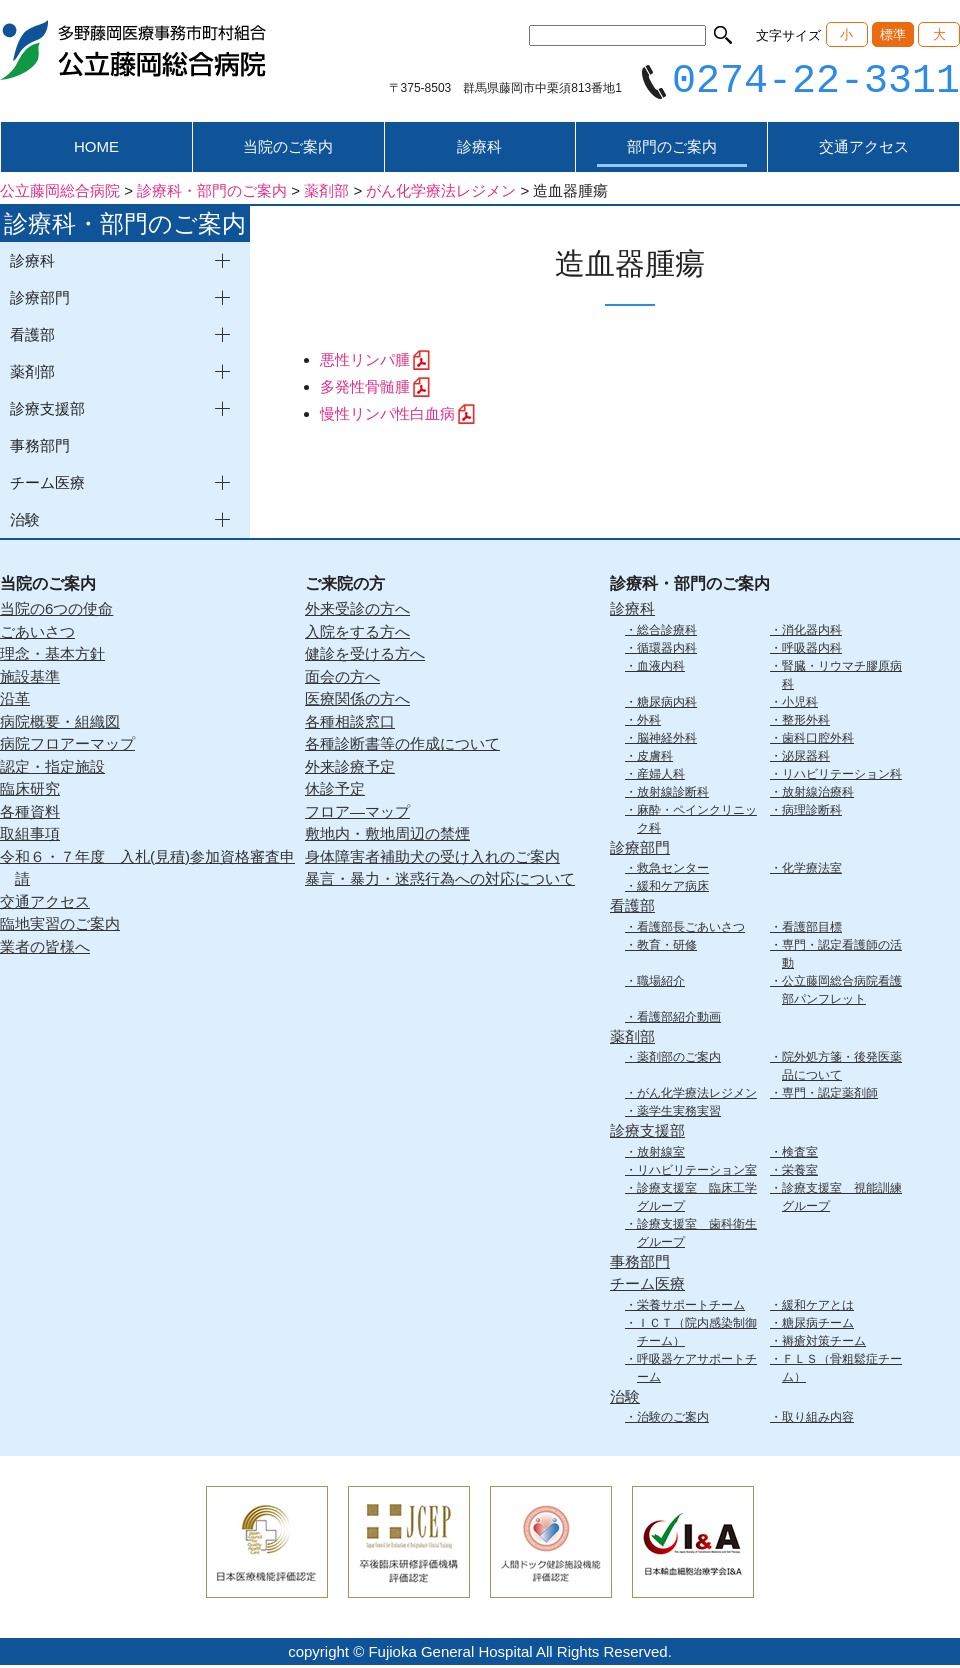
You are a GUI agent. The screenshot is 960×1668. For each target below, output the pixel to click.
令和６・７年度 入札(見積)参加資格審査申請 (147, 870)
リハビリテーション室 (697, 1172)
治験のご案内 (673, 1420)
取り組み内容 (818, 1420)
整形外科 (806, 722)
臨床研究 (30, 791)
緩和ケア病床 (673, 889)
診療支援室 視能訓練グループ (842, 1199)
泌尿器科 (806, 758)
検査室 (800, 1154)
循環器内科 (667, 650)
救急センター (673, 871)
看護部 (632, 908)
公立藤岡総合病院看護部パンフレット (842, 992)
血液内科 (661, 668)
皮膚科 (655, 758)
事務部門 (40, 448)
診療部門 (640, 849)
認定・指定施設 (52, 768)
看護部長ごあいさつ (691, 929)
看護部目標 (812, 929)
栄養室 (800, 1172)
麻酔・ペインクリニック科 (697, 821)
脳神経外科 (667, 740)
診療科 (479, 149)
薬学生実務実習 (679, 1114)
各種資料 (30, 813)
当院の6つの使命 (56, 611)
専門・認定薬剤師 (830, 1096)
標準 (893, 34)
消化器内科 (812, 632)
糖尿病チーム (818, 1325)
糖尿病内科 (667, 704)
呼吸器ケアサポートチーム (697, 1370)
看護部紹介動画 (679, 1019)
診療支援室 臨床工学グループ (697, 1199)
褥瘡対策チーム (824, 1343)
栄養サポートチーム (691, 1307)
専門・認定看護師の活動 (842, 956)
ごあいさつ (37, 633)
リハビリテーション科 (842, 776)
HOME (96, 149)
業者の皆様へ (45, 948)
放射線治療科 (818, 794)
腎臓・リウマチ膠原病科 (842, 677)
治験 (625, 1398)
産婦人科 (661, 776)
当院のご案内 (288, 149)
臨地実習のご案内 (60, 926)
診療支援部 (647, 1133)
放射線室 (661, 1154)
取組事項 (30, 836)
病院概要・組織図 (60, 723)
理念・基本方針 (52, 656)
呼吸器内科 (812, 650)
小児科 (800, 704)
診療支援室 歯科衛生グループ (697, 1235)
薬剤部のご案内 (679, 1060)
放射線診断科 (673, 794)
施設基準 (30, 678)
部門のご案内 (672, 149)
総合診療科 (667, 632)
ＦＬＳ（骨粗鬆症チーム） (842, 1370)
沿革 (15, 701)
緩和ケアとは (818, 1307)
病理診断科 (812, 812)
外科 (649, 722)
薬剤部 (632, 1038)
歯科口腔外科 (818, 740)
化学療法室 (812, 871)
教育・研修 (667, 947)
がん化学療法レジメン (697, 1096)
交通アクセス (864, 149)
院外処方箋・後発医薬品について (842, 1069)
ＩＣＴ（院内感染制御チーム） (697, 1334)
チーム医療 (647, 1286)
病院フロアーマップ (67, 746)
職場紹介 (661, 983)
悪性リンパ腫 (365, 362)
